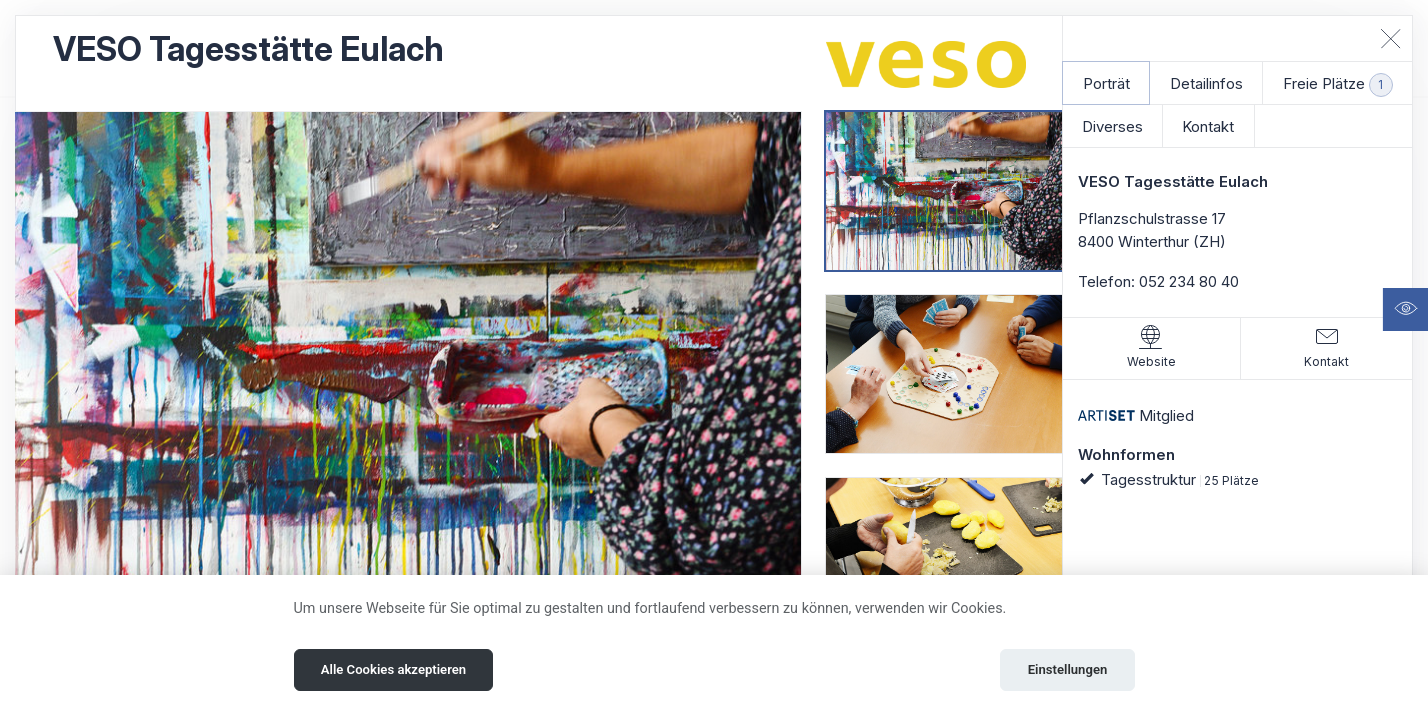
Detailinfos (1206, 83)
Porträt (1106, 83)
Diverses (1112, 126)
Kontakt (1208, 126)
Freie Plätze (1338, 85)
